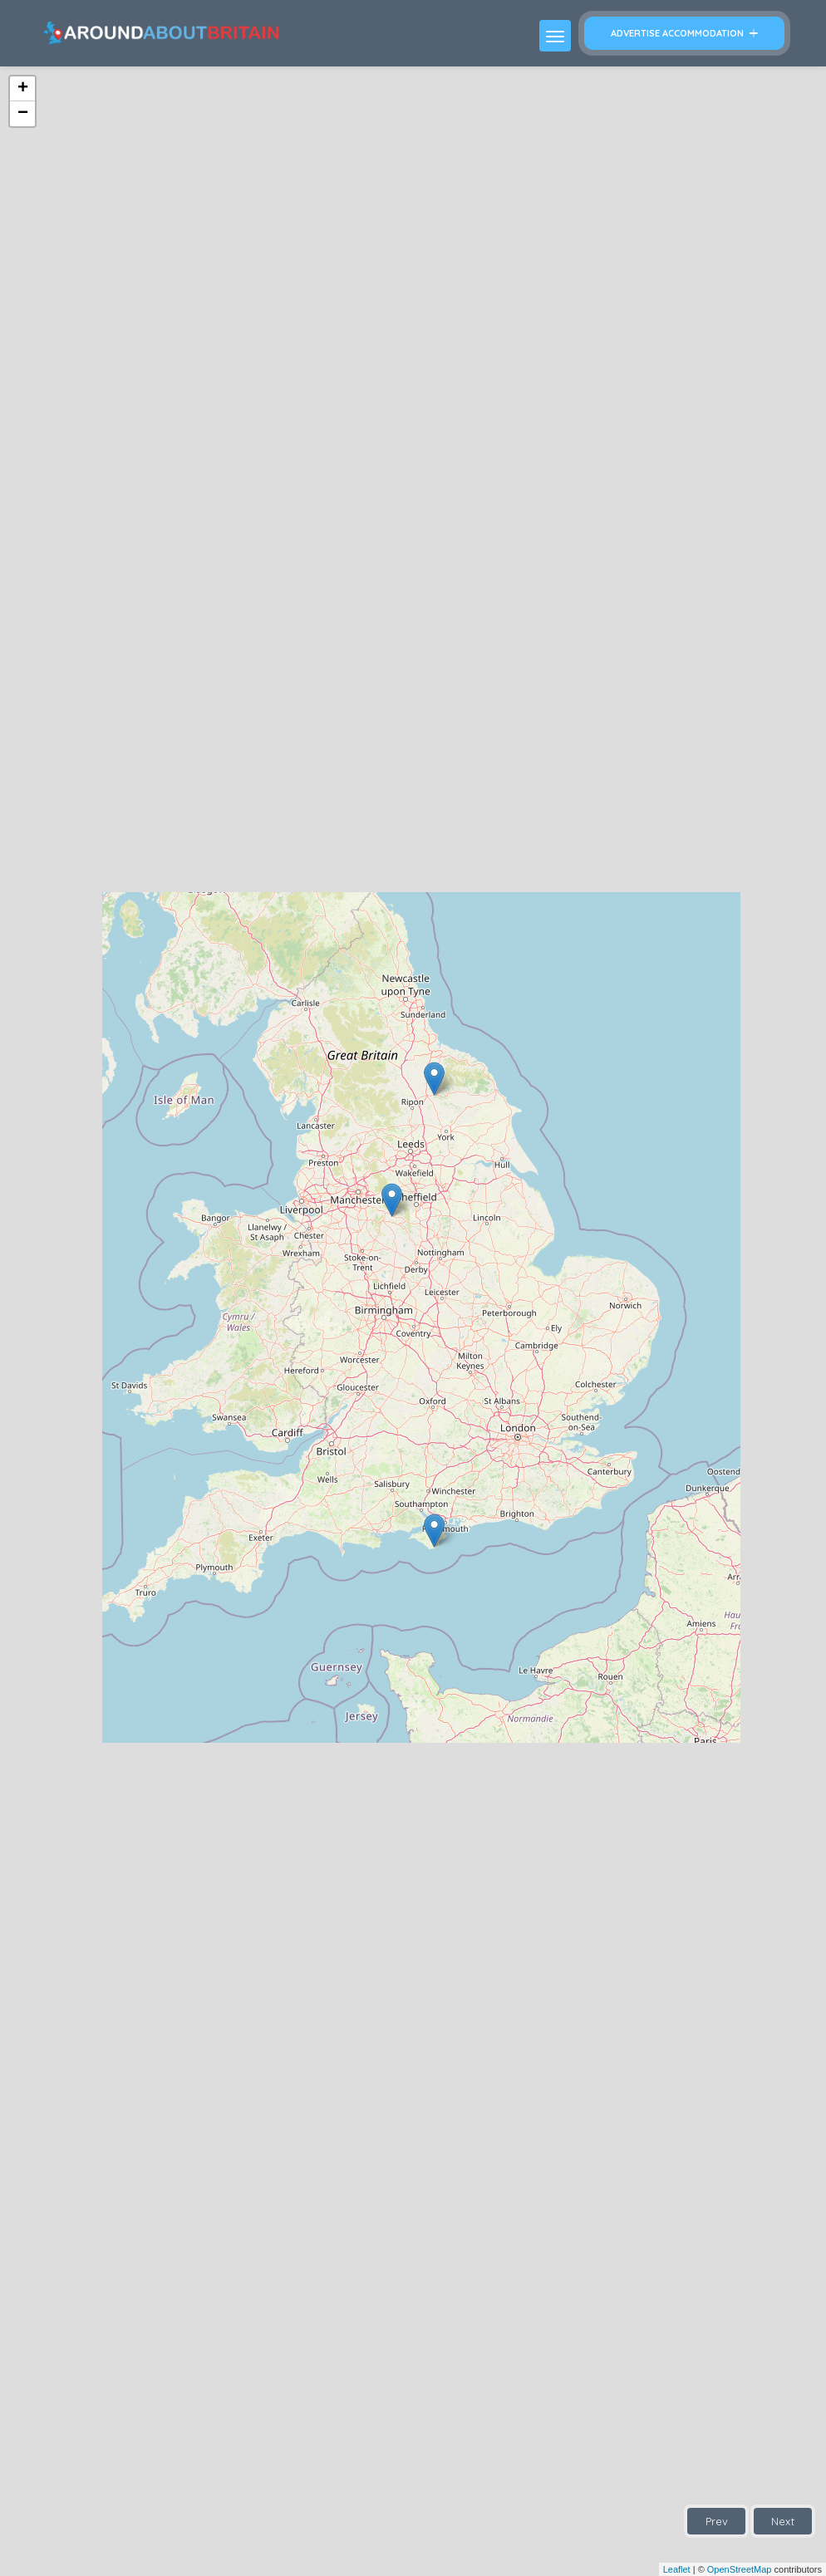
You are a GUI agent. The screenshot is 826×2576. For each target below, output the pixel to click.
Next (782, 2521)
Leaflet (677, 2569)
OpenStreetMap (739, 2569)
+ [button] (22, 88)
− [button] (22, 113)
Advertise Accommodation (684, 33)
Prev (717, 2521)
